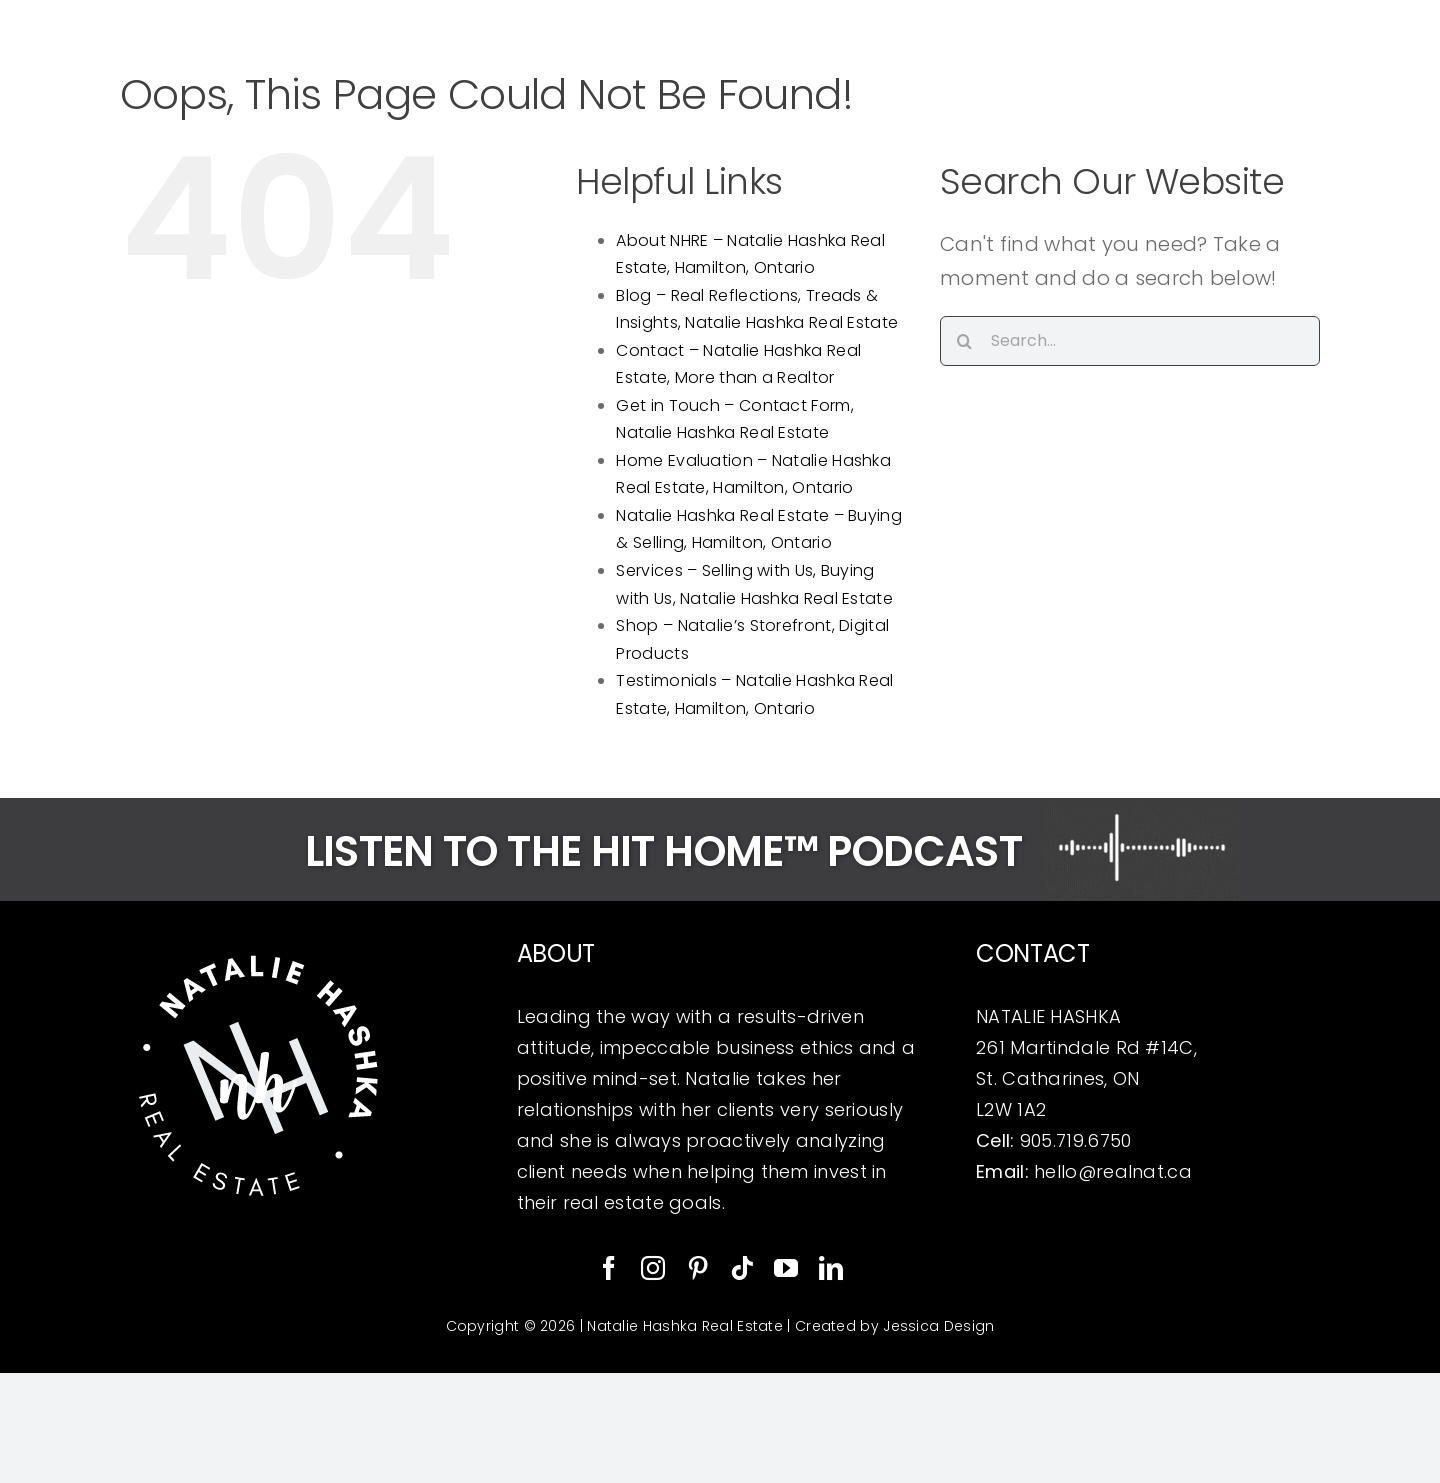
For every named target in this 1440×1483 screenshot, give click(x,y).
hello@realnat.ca (1113, 1171)
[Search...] (1130, 341)
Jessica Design (938, 1326)
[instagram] (653, 1268)
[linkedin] (831, 1268)
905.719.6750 (1076, 1140)
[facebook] (609, 1268)
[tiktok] (742, 1268)
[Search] (965, 341)
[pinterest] (698, 1268)
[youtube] (786, 1268)
